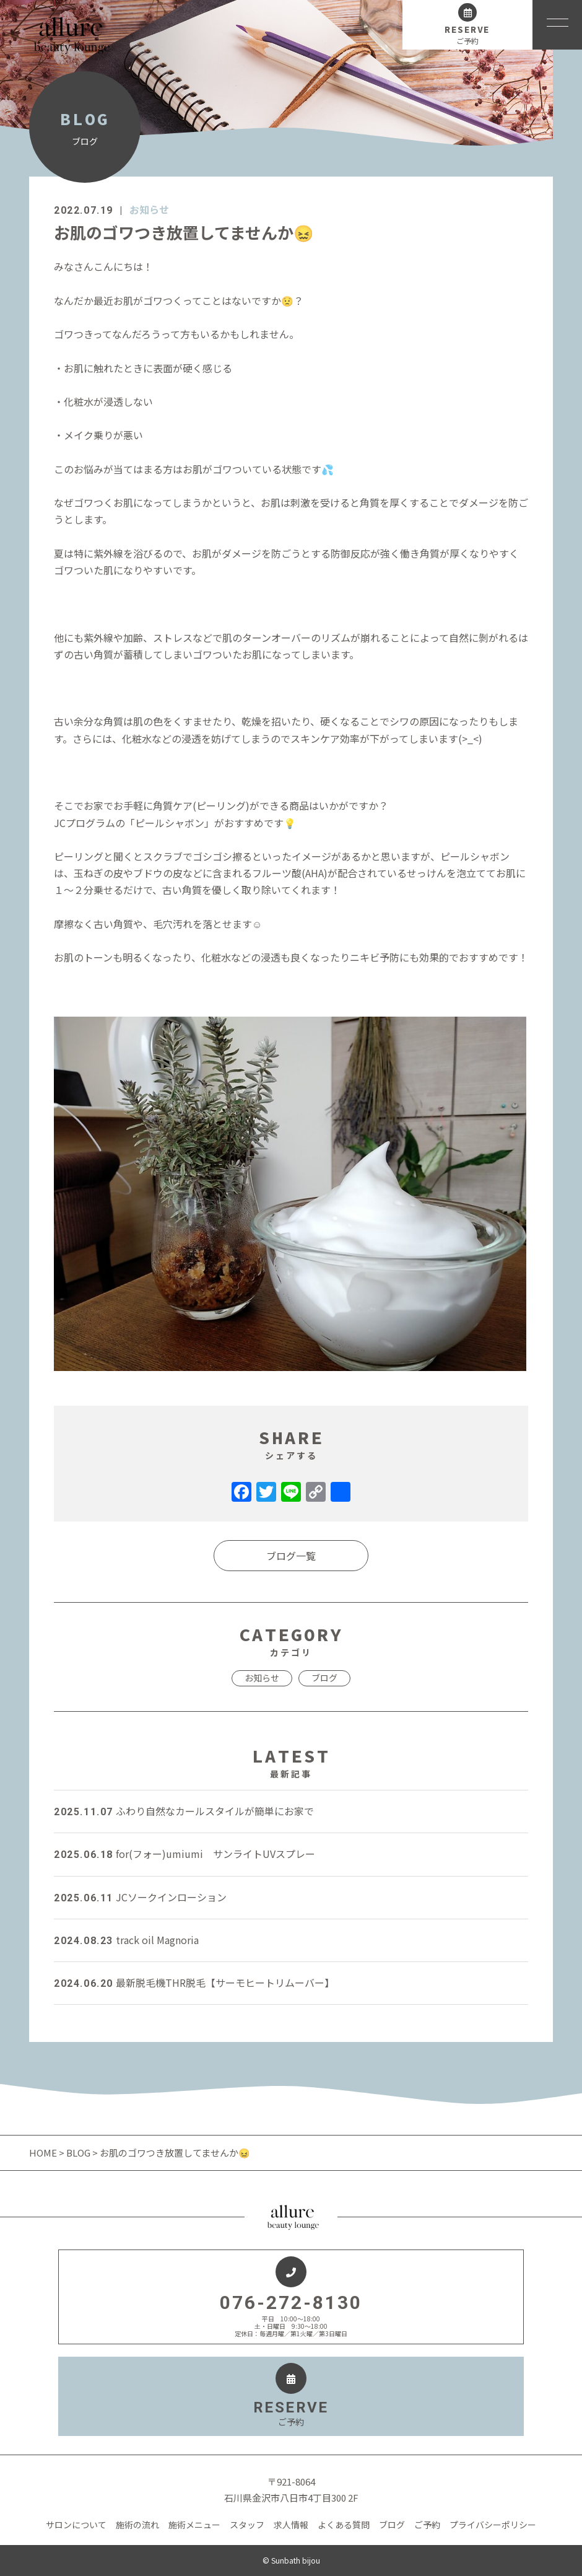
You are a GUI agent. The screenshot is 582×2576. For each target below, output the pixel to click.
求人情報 (291, 2524)
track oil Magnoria (126, 1939)
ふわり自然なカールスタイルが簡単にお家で (184, 1810)
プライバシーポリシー (493, 2524)
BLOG (78, 2152)
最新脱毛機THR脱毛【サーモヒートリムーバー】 (194, 1982)
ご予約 (427, 2524)
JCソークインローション (140, 1897)
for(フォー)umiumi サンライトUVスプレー (184, 1853)
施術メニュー (194, 2524)
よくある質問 (344, 2524)
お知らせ (149, 209)
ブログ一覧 (291, 1555)
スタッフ (247, 2524)
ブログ (324, 1677)
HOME (44, 2152)
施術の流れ (137, 2524)
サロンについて (76, 2524)
